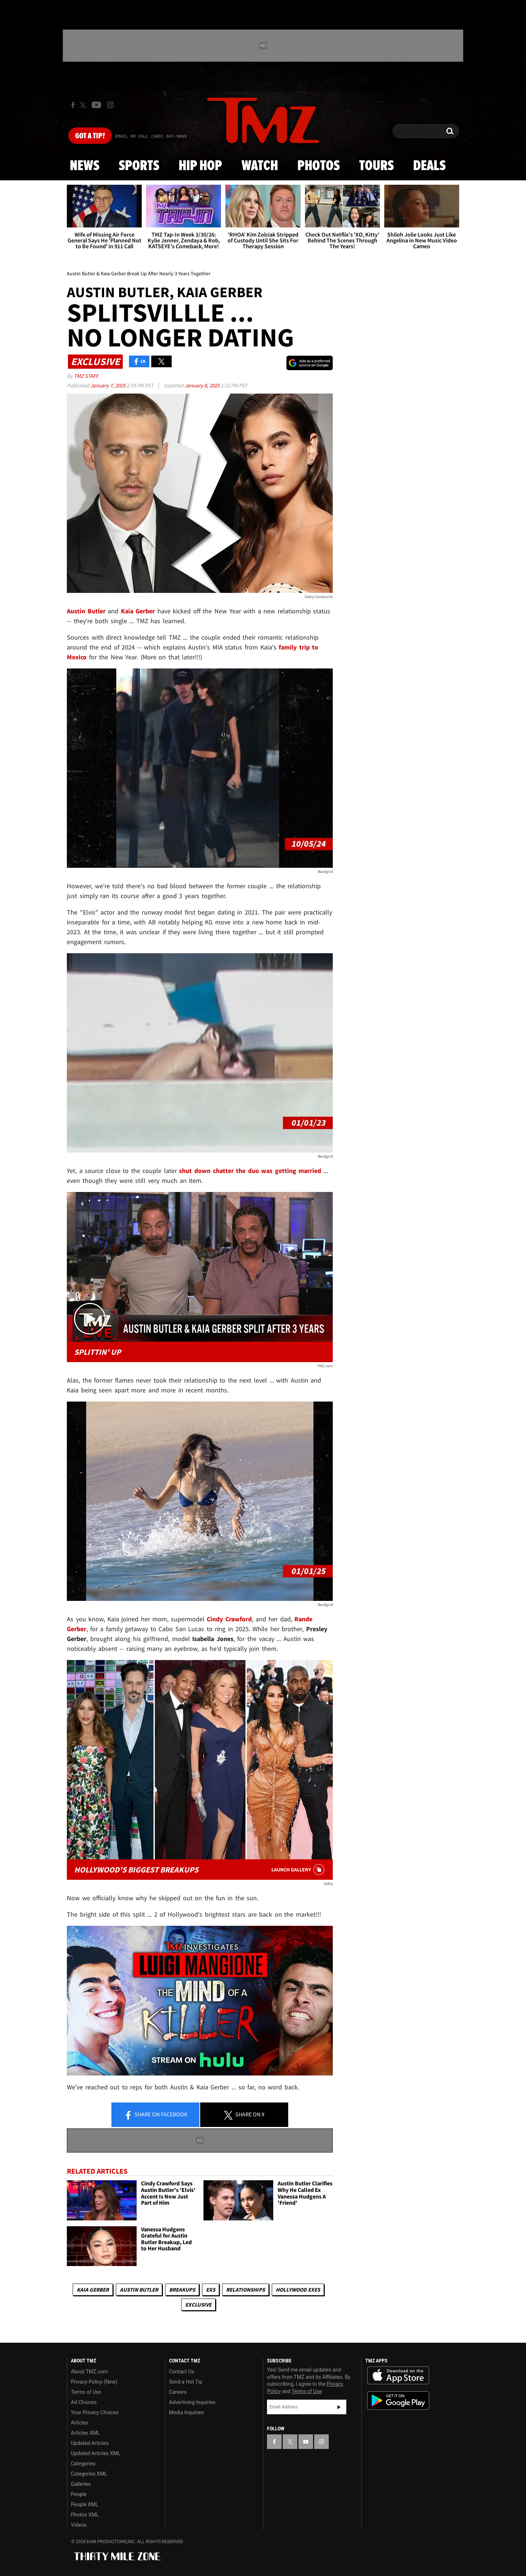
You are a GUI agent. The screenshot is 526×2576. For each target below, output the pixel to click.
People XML (84, 2504)
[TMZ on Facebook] (73, 104)
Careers (178, 2392)
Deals (429, 166)
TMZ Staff (86, 375)
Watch (259, 166)
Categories (83, 2463)
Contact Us (181, 2371)
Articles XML (85, 2433)
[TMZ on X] (84, 104)
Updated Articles (89, 2443)
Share (155, 2115)
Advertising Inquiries (192, 2402)
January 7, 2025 (108, 385)
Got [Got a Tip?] (90, 136)
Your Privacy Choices (95, 2412)
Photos (318, 166)
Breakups (182, 2289)
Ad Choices (84, 2402)
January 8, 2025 (202, 385)
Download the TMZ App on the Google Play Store (398, 2400)
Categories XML (89, 2474)
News (84, 166)
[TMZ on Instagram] (110, 104)
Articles (79, 2423)
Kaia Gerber (93, 2289)
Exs (210, 2289)
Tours (376, 166)
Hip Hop (200, 166)
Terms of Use (86, 2392)
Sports (139, 166)
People (79, 2494)
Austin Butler (139, 2289)
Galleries (81, 2484)
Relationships (245, 2289)
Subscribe (339, 2407)
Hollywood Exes (298, 2289)
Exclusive (198, 2304)
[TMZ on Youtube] (96, 105)
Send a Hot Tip (185, 2382)
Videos (79, 2525)
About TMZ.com (89, 2371)
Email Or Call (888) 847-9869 (151, 136)
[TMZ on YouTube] (305, 2441)
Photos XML (85, 2515)
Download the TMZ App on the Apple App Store (398, 2375)
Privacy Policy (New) (94, 2382)
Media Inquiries (186, 2412)
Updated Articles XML (95, 2453)
